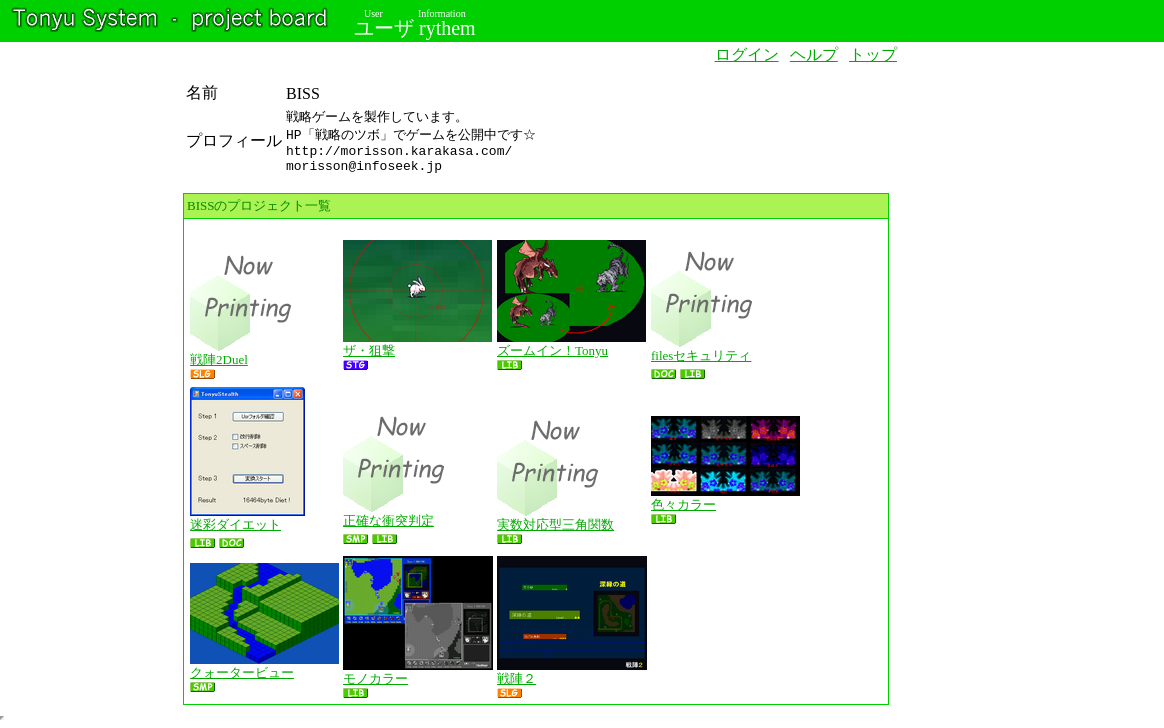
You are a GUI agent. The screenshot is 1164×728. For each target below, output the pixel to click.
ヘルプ (814, 54)
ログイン (747, 54)
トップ (873, 54)
